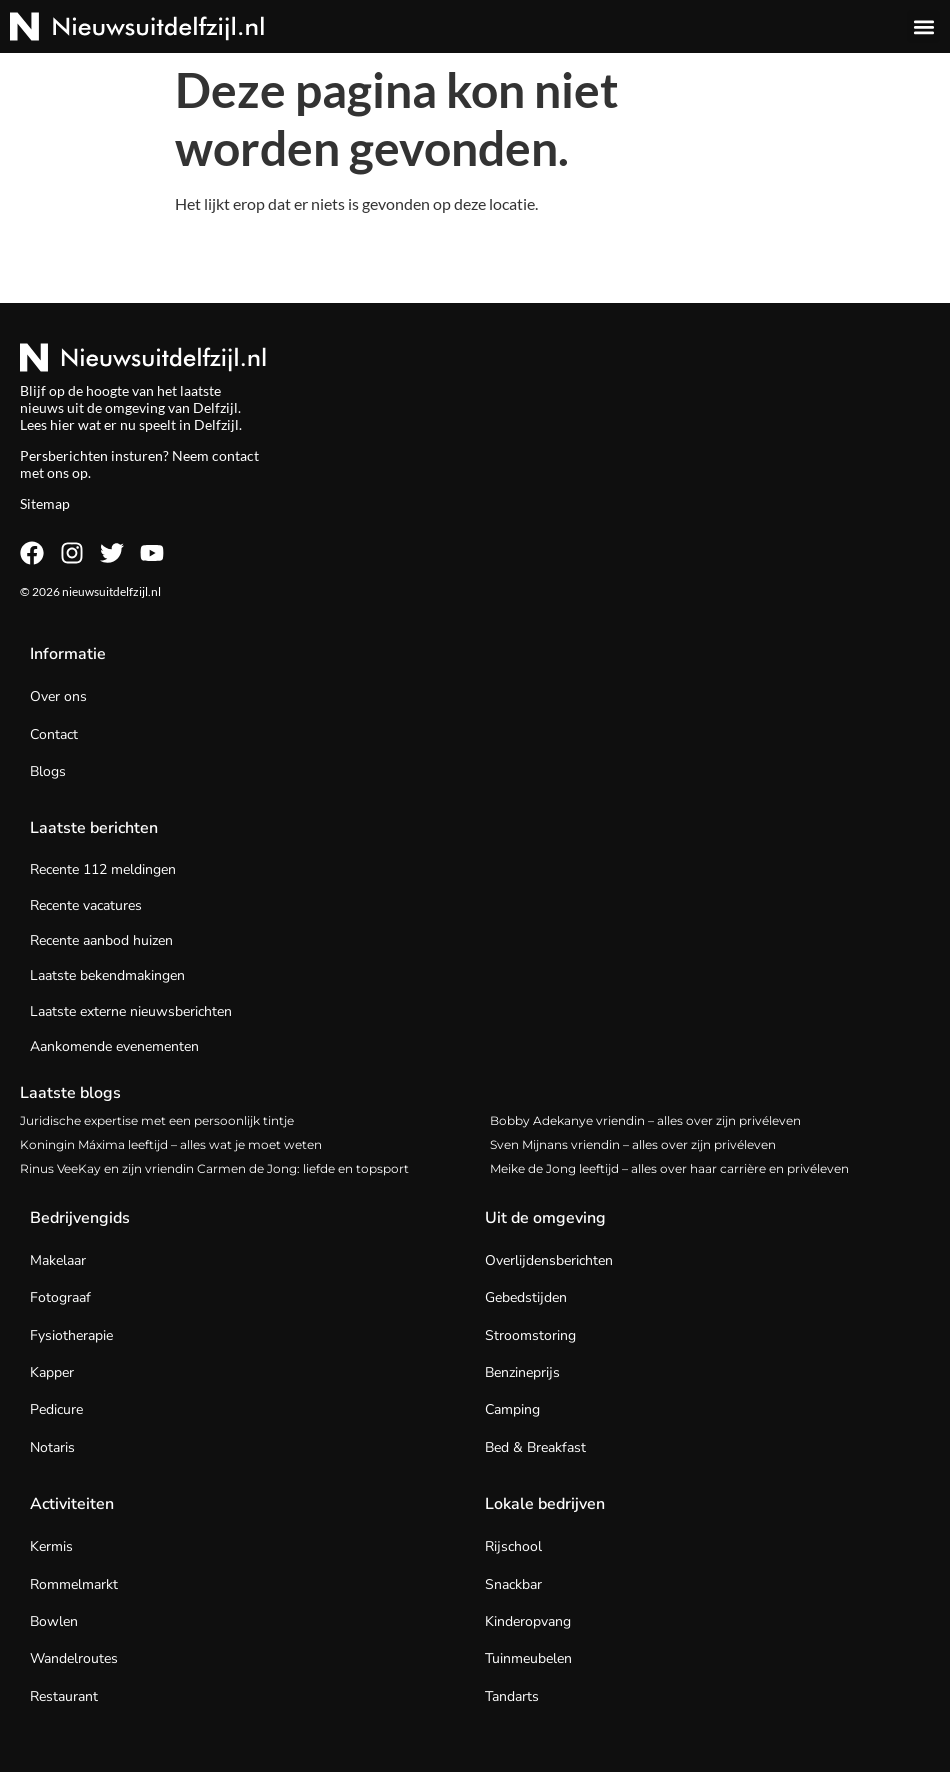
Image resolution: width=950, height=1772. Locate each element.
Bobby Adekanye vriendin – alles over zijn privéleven (645, 1120)
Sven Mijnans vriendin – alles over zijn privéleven (633, 1144)
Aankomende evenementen (114, 1046)
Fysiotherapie (71, 1335)
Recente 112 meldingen (103, 869)
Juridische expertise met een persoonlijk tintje (157, 1120)
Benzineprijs (522, 1372)
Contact (54, 734)
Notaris (52, 1447)
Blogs (48, 771)
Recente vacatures (86, 905)
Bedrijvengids (80, 1218)
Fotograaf (60, 1297)
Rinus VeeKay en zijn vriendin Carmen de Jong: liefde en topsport (214, 1168)
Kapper (52, 1372)
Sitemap (45, 503)
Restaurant (64, 1696)
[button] (923, 26)
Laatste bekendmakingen (107, 975)
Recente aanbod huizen (101, 940)
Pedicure (56, 1409)
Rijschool (513, 1546)
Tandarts (512, 1696)
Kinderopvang (528, 1621)
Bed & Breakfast (535, 1447)
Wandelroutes (74, 1658)
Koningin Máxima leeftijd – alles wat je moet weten (171, 1144)
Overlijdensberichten (549, 1260)
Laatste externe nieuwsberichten (131, 1011)
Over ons (58, 696)
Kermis (51, 1546)
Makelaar (58, 1260)
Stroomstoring (530, 1335)
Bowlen (54, 1621)
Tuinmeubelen (528, 1658)
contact (235, 455)
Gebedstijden (526, 1297)
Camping (512, 1409)
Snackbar (513, 1584)
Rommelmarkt (74, 1584)
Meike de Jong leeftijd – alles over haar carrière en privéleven (669, 1168)
